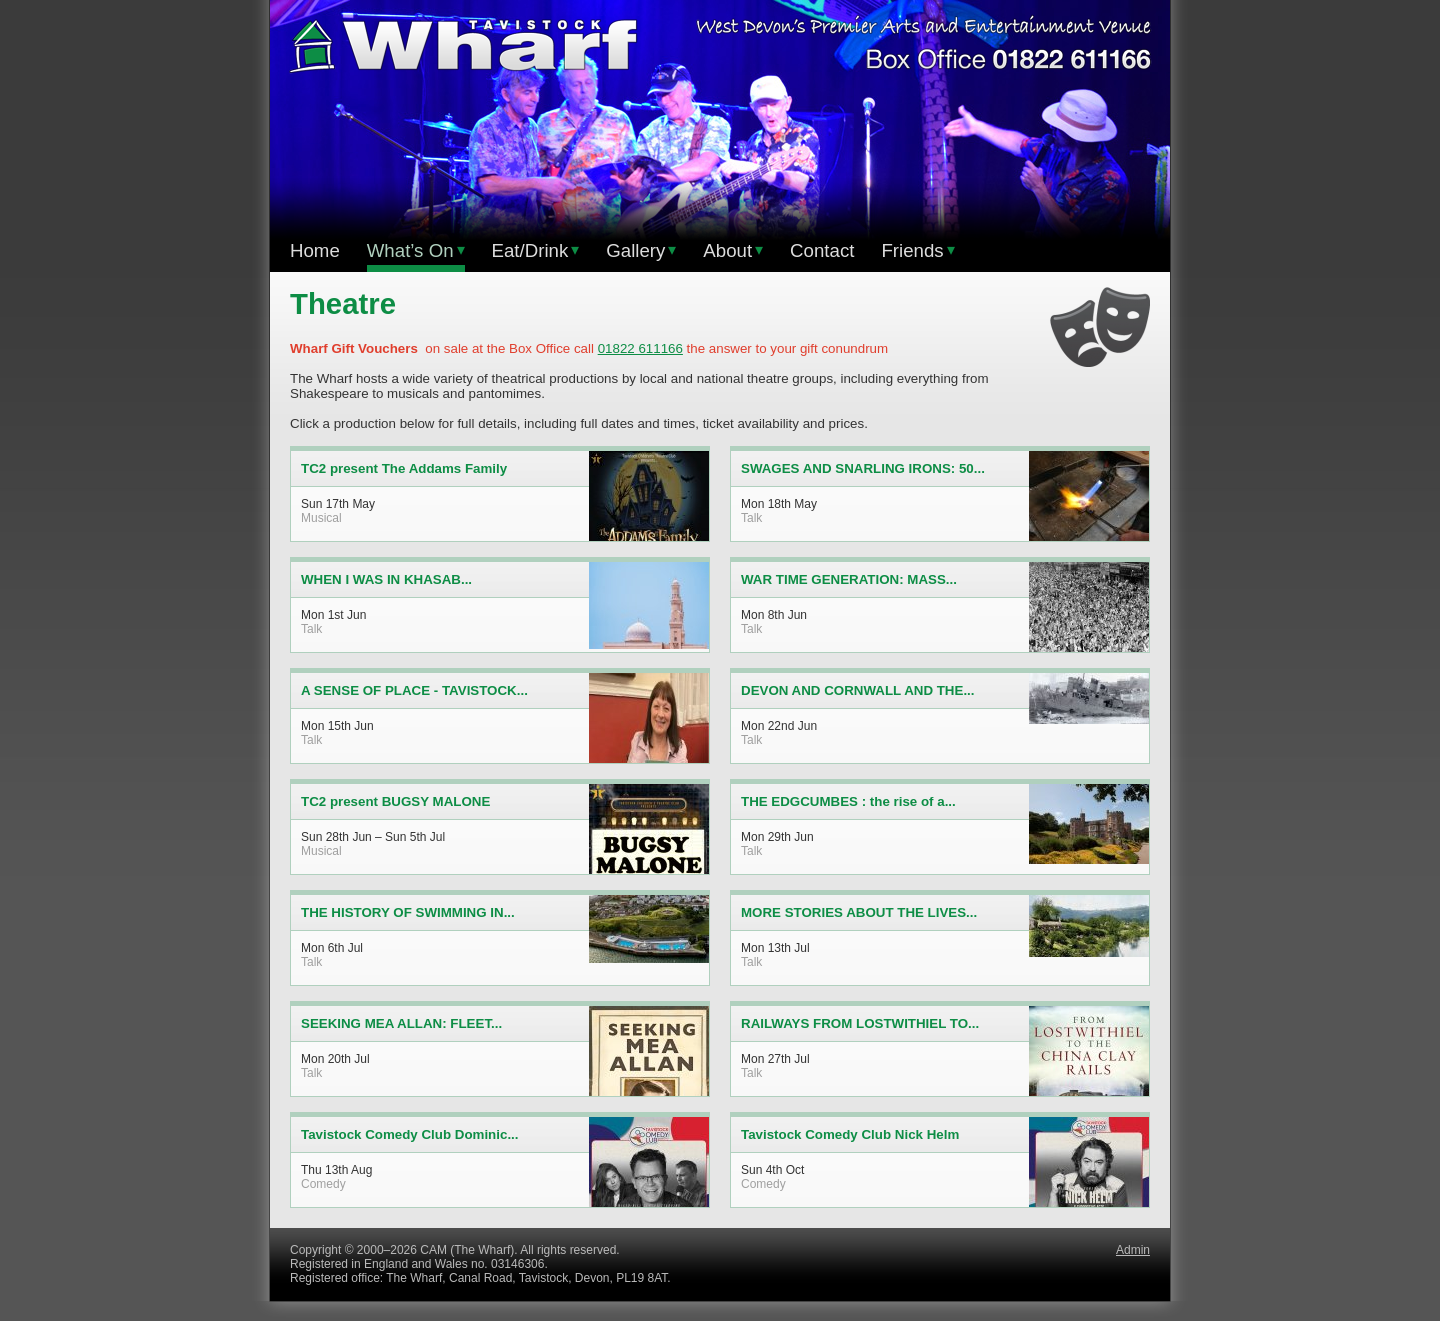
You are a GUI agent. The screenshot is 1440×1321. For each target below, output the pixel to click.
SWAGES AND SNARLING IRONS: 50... (863, 468)
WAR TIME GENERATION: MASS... (849, 579)
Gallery (641, 250)
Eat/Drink (536, 250)
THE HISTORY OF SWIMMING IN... (408, 912)
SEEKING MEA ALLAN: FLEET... (401, 1023)
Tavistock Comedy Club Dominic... (410, 1134)
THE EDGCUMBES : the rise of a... (848, 801)
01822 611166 (640, 348)
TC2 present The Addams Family (404, 468)
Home (315, 250)
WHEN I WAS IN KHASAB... (386, 579)
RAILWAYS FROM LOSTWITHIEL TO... (860, 1023)
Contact (822, 250)
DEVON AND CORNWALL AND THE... (858, 690)
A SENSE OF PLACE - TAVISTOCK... (414, 690)
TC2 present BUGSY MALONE (395, 801)
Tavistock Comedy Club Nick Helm (850, 1134)
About (733, 250)
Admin (1133, 1250)
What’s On (416, 250)
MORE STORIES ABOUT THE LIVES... (859, 912)
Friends (917, 250)
